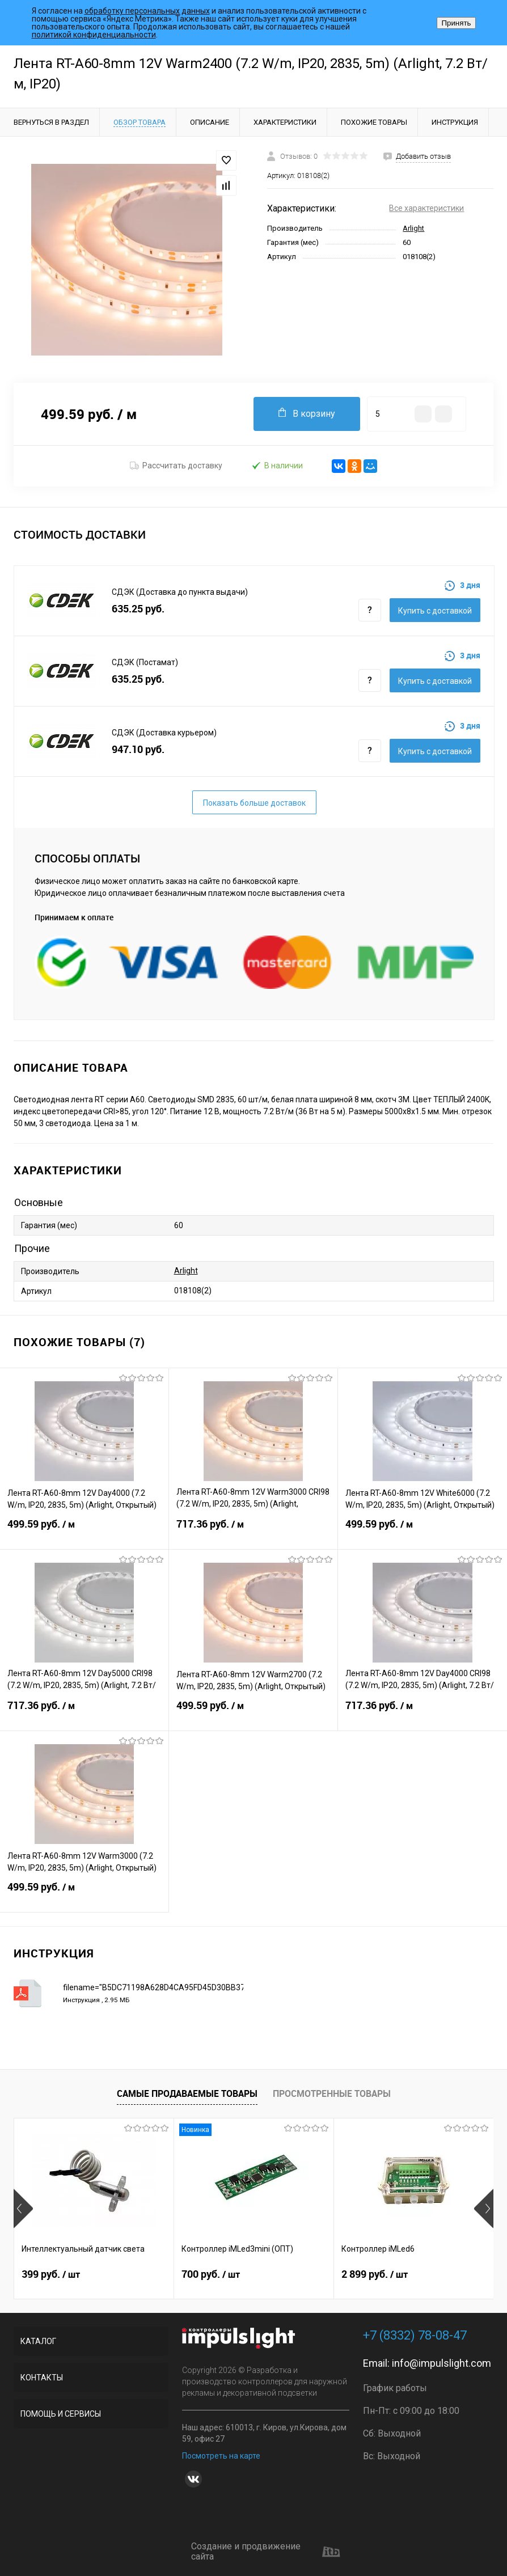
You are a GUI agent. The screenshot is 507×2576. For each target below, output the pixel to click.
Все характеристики (426, 208)
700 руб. (210, 2274)
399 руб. (51, 2274)
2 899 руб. (374, 2274)
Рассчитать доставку (176, 465)
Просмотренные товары (332, 2093)
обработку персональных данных (147, 10)
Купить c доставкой (435, 610)
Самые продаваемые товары (187, 2093)
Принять (456, 23)
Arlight (413, 228)
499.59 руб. (84, 1531)
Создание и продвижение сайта (265, 2551)
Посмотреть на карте (221, 2455)
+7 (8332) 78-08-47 (415, 2335)
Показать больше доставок (254, 802)
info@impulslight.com (441, 2363)
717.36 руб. (253, 1531)
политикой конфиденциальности (94, 34)
